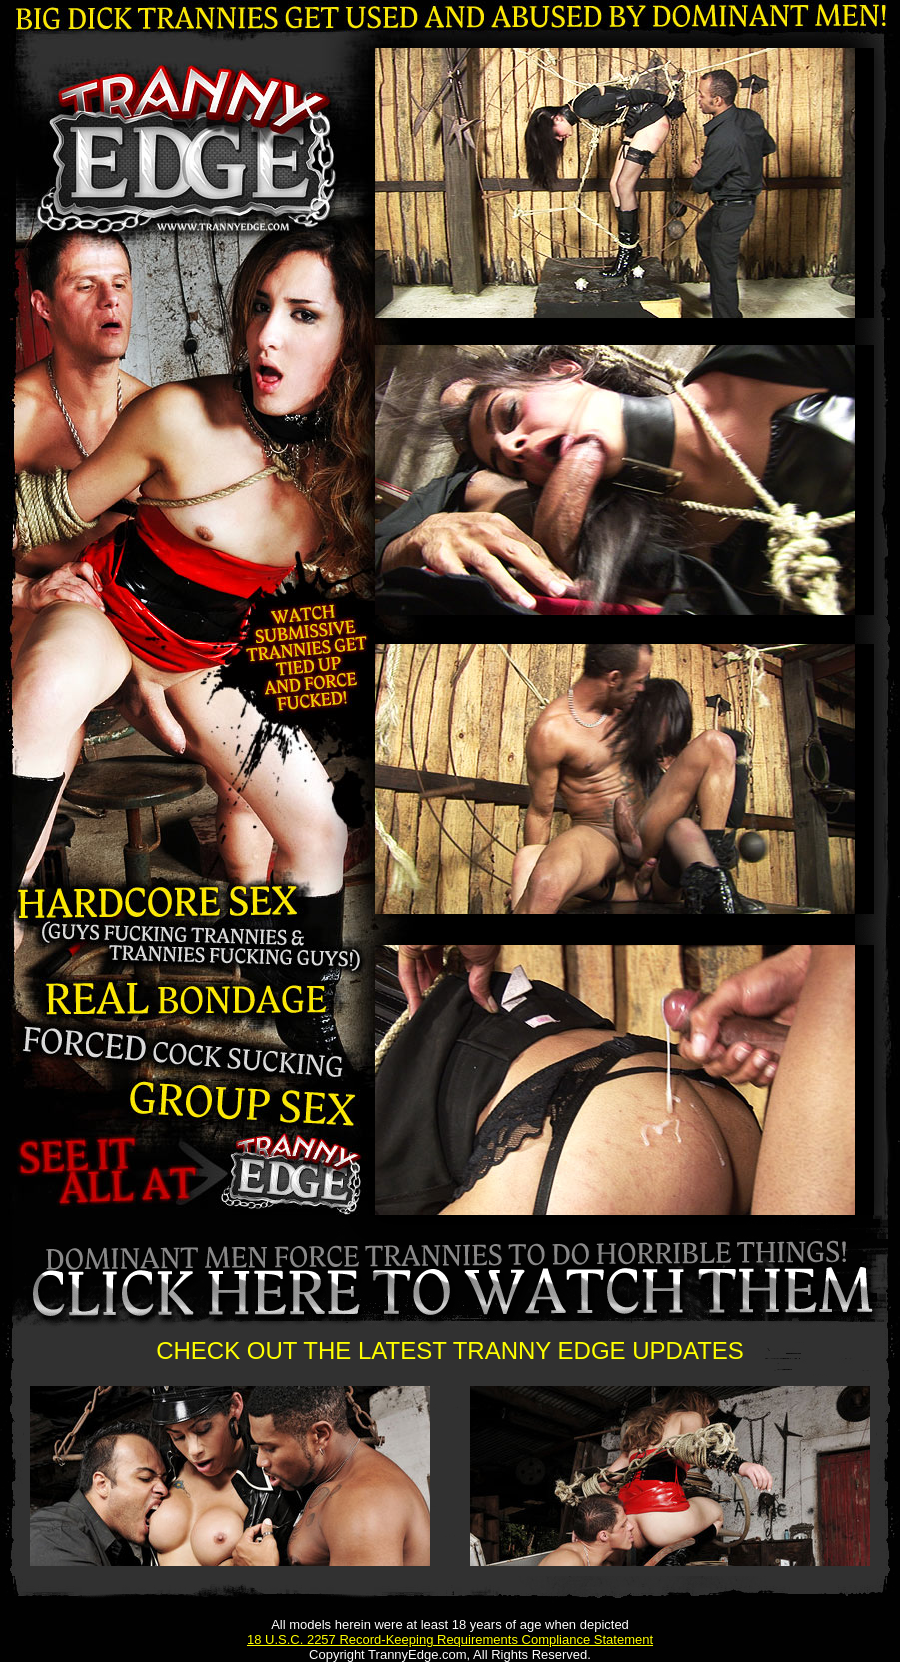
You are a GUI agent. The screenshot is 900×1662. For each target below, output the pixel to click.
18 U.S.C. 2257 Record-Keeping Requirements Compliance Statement (450, 1639)
